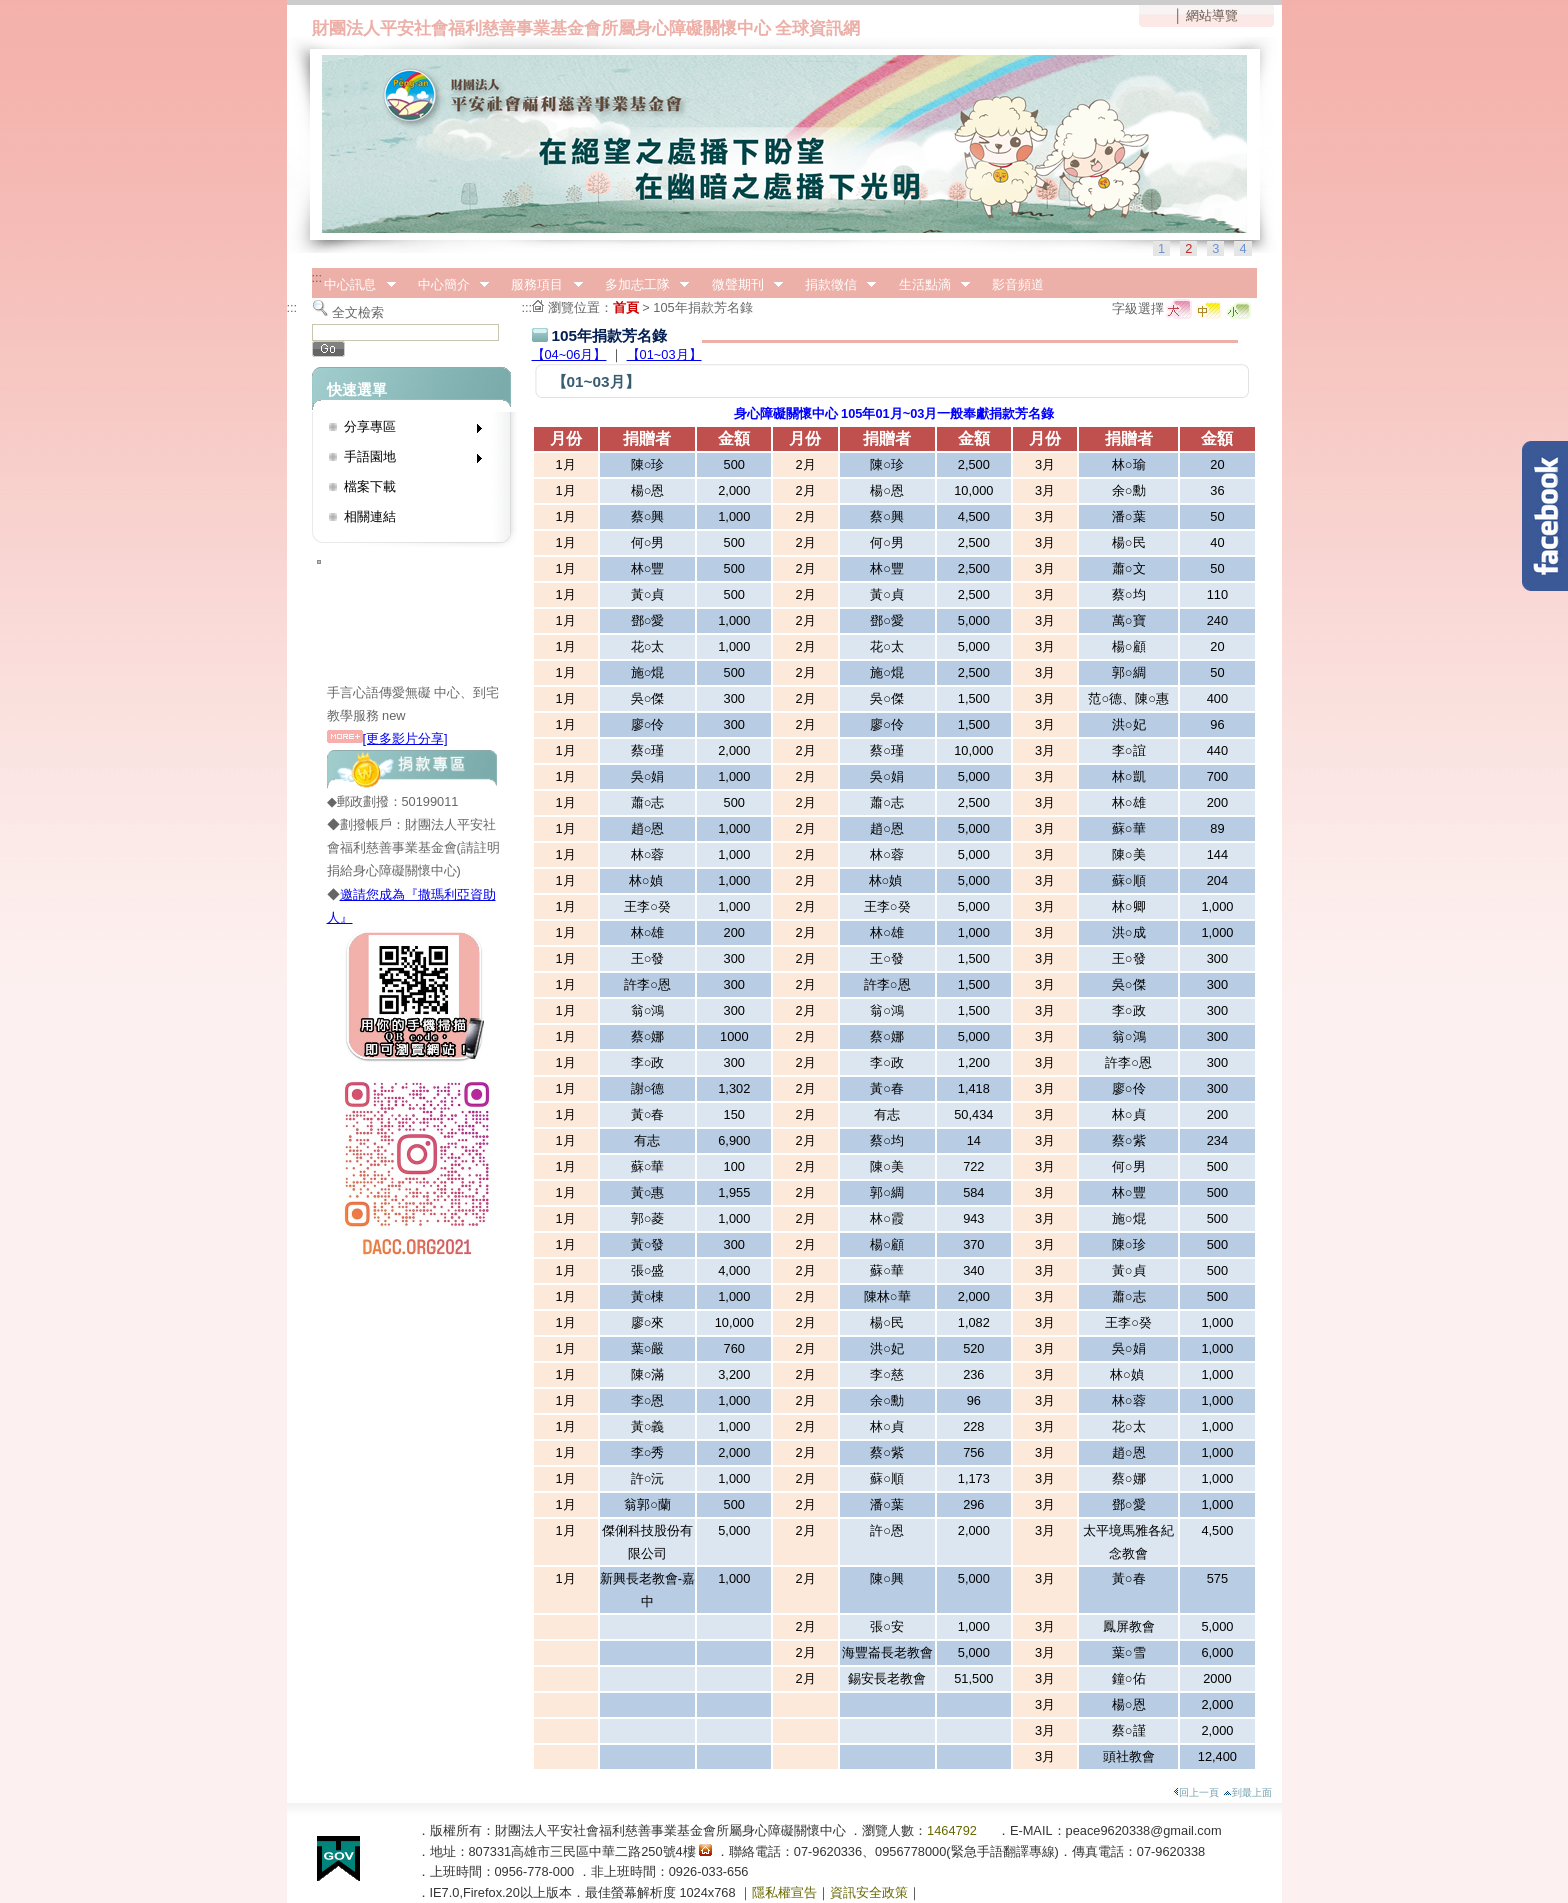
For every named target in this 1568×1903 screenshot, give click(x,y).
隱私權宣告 (784, 1892)
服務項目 (541, 285)
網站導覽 (1212, 15)
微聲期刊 (741, 285)
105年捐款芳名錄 (702, 307)
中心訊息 (354, 285)
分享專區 (406, 430)
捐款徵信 (834, 285)
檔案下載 (370, 486)
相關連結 (370, 516)
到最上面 (1247, 1792)
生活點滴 (928, 285)
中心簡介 (447, 285)
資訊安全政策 (869, 1892)
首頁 (626, 307)
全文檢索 (358, 312)
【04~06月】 (569, 354)
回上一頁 (1196, 1792)
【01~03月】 (664, 354)
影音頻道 (1018, 284)
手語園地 (406, 460)
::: (317, 277)
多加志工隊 (640, 285)
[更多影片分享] (387, 738)
